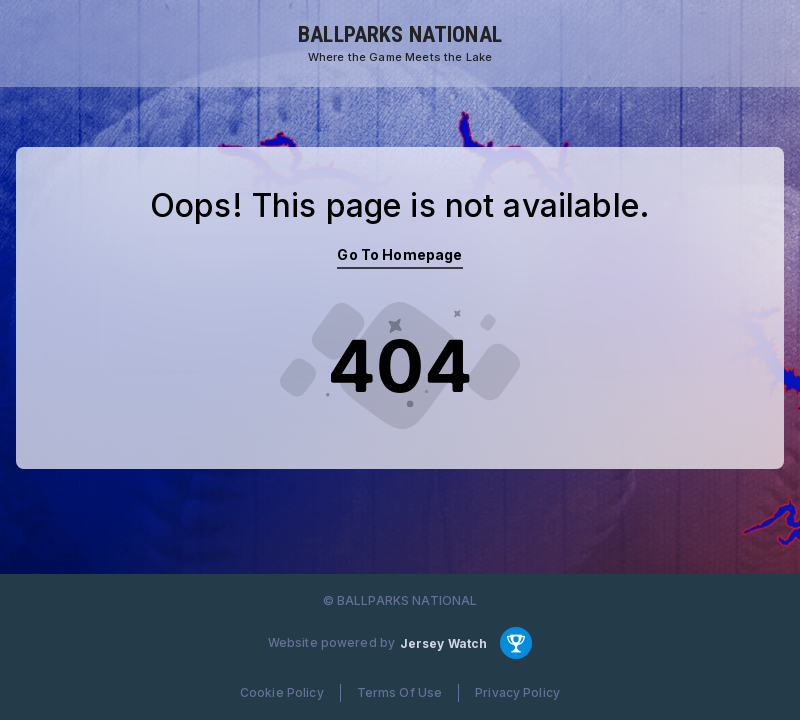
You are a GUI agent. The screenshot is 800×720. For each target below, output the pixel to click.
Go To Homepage (399, 254)
